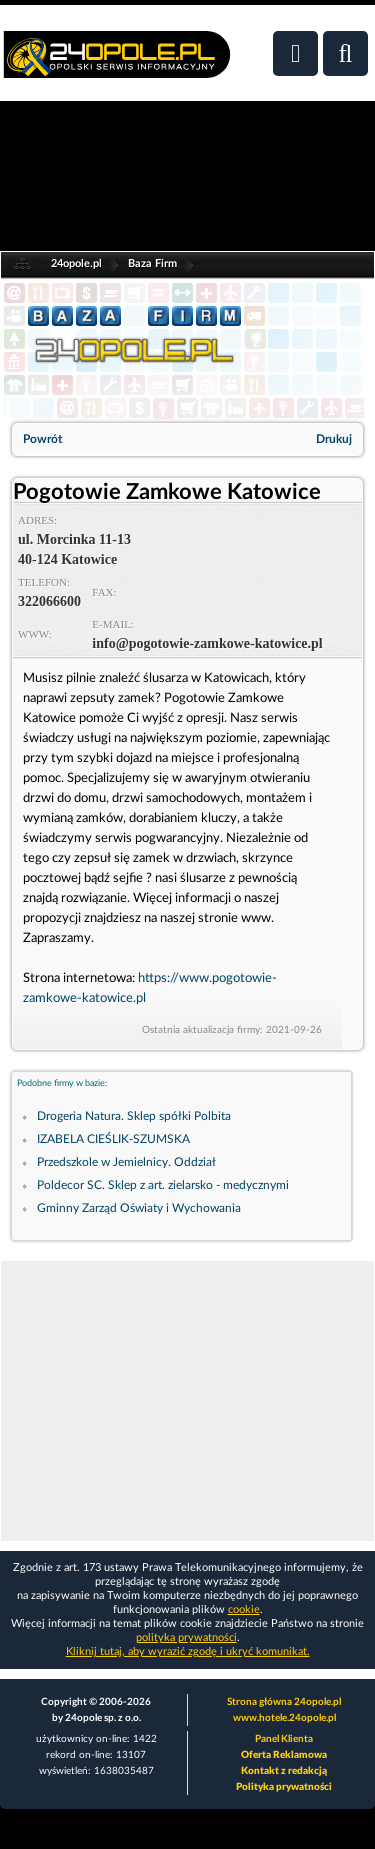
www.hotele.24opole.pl (284, 1718)
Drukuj (334, 439)
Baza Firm (152, 263)
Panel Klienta (284, 1739)
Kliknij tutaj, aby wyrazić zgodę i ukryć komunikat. (188, 1651)
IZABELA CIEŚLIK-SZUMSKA (113, 1139)
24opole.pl (76, 263)
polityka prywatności (186, 1637)
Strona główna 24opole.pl (284, 1702)
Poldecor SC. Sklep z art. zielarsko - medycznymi (163, 1185)
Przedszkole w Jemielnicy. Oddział (126, 1162)
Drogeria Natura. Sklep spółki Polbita (134, 1116)
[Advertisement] (187, 1401)
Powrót (42, 439)
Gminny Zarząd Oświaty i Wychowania (139, 1208)
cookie (244, 1609)
